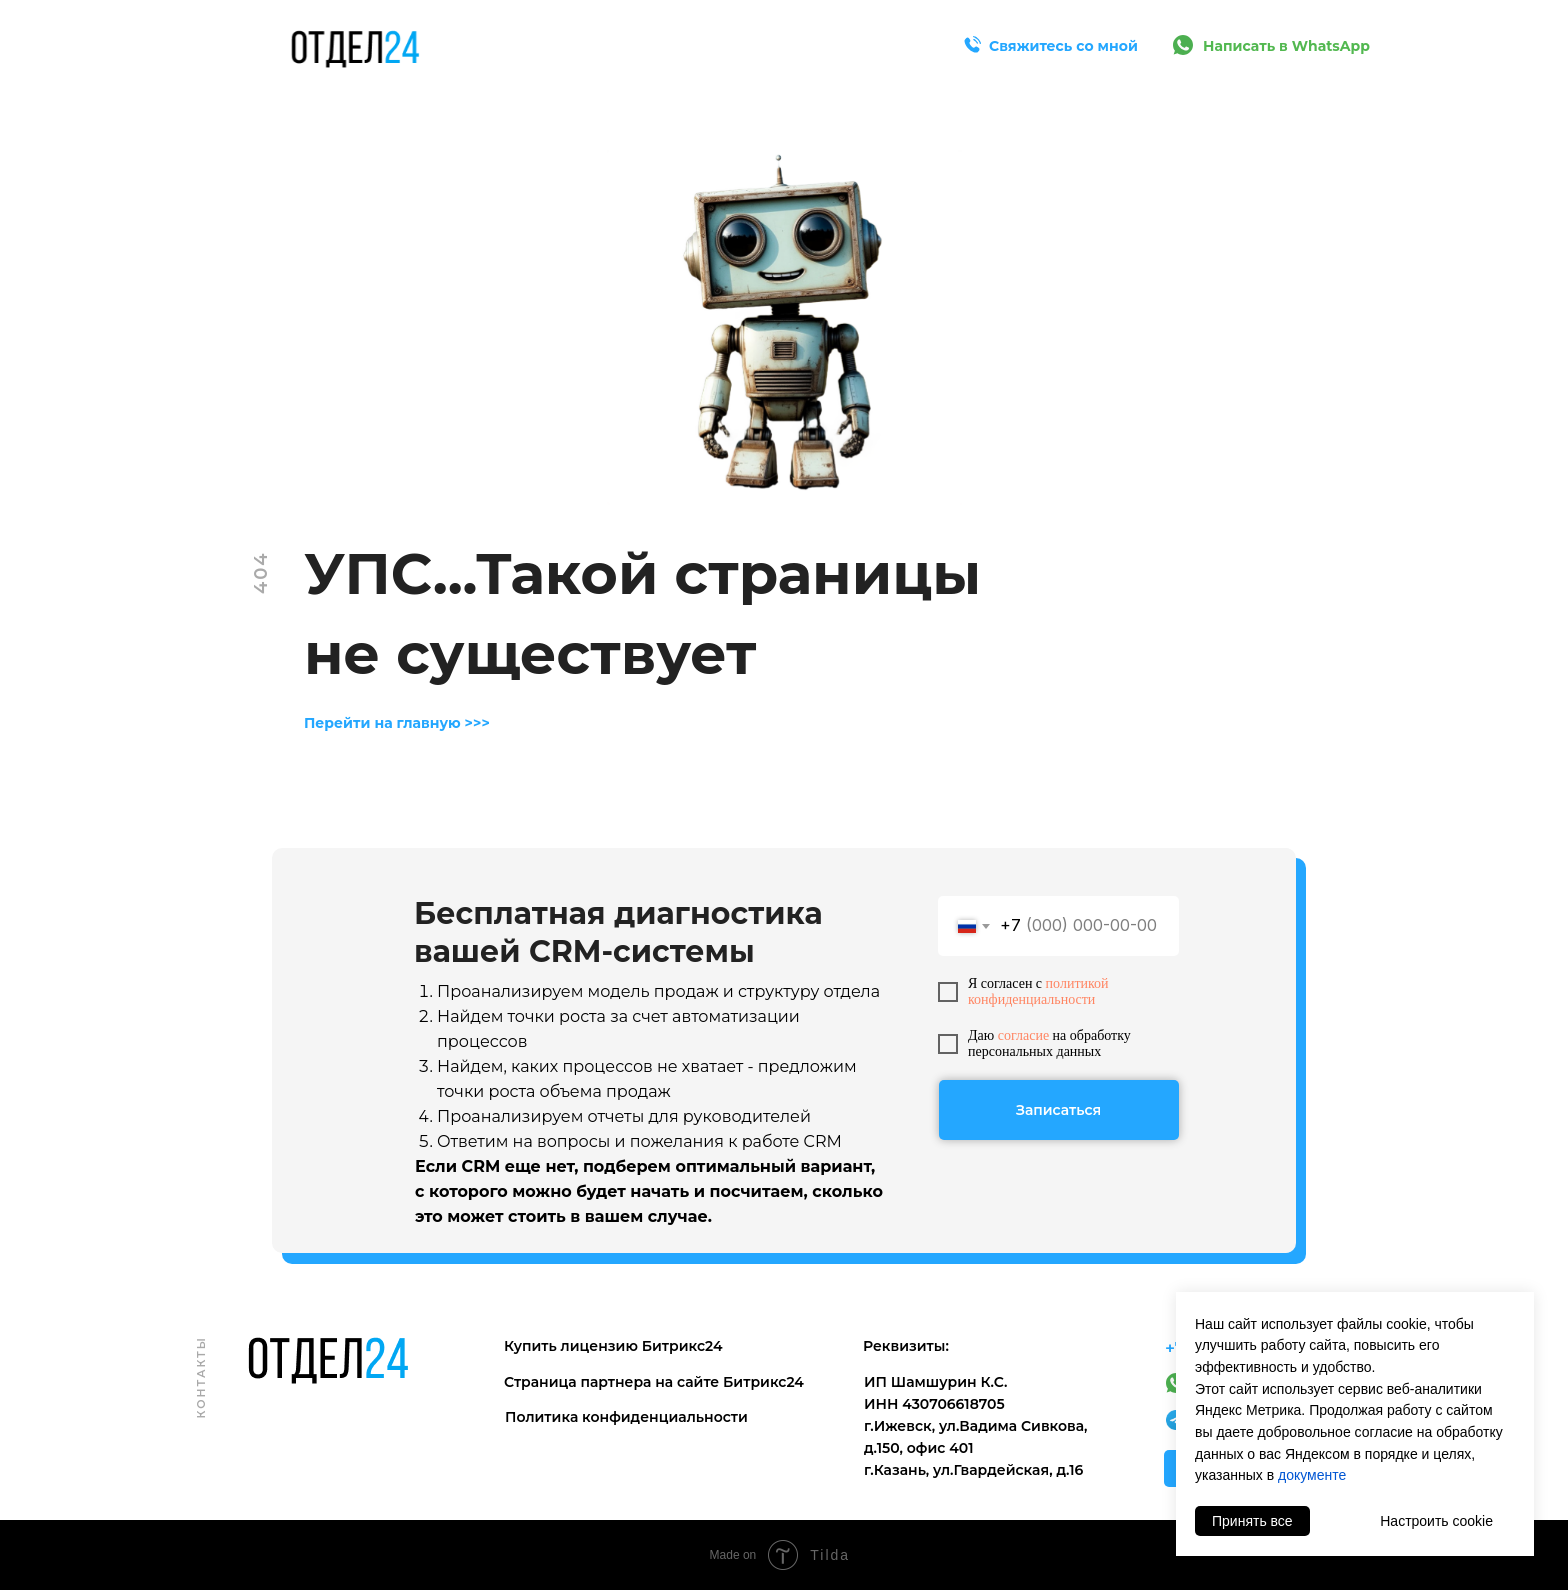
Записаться (1058, 1110)
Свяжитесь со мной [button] (1063, 46)
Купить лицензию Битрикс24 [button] (613, 1346)
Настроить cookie (1436, 1521)
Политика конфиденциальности (626, 1417)
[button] (972, 45)
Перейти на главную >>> (397, 723)
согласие (1023, 1035)
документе (1312, 1475)
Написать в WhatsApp (1286, 46)
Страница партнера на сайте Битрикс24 (654, 1382)
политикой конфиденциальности (1038, 991)
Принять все (1252, 1521)
